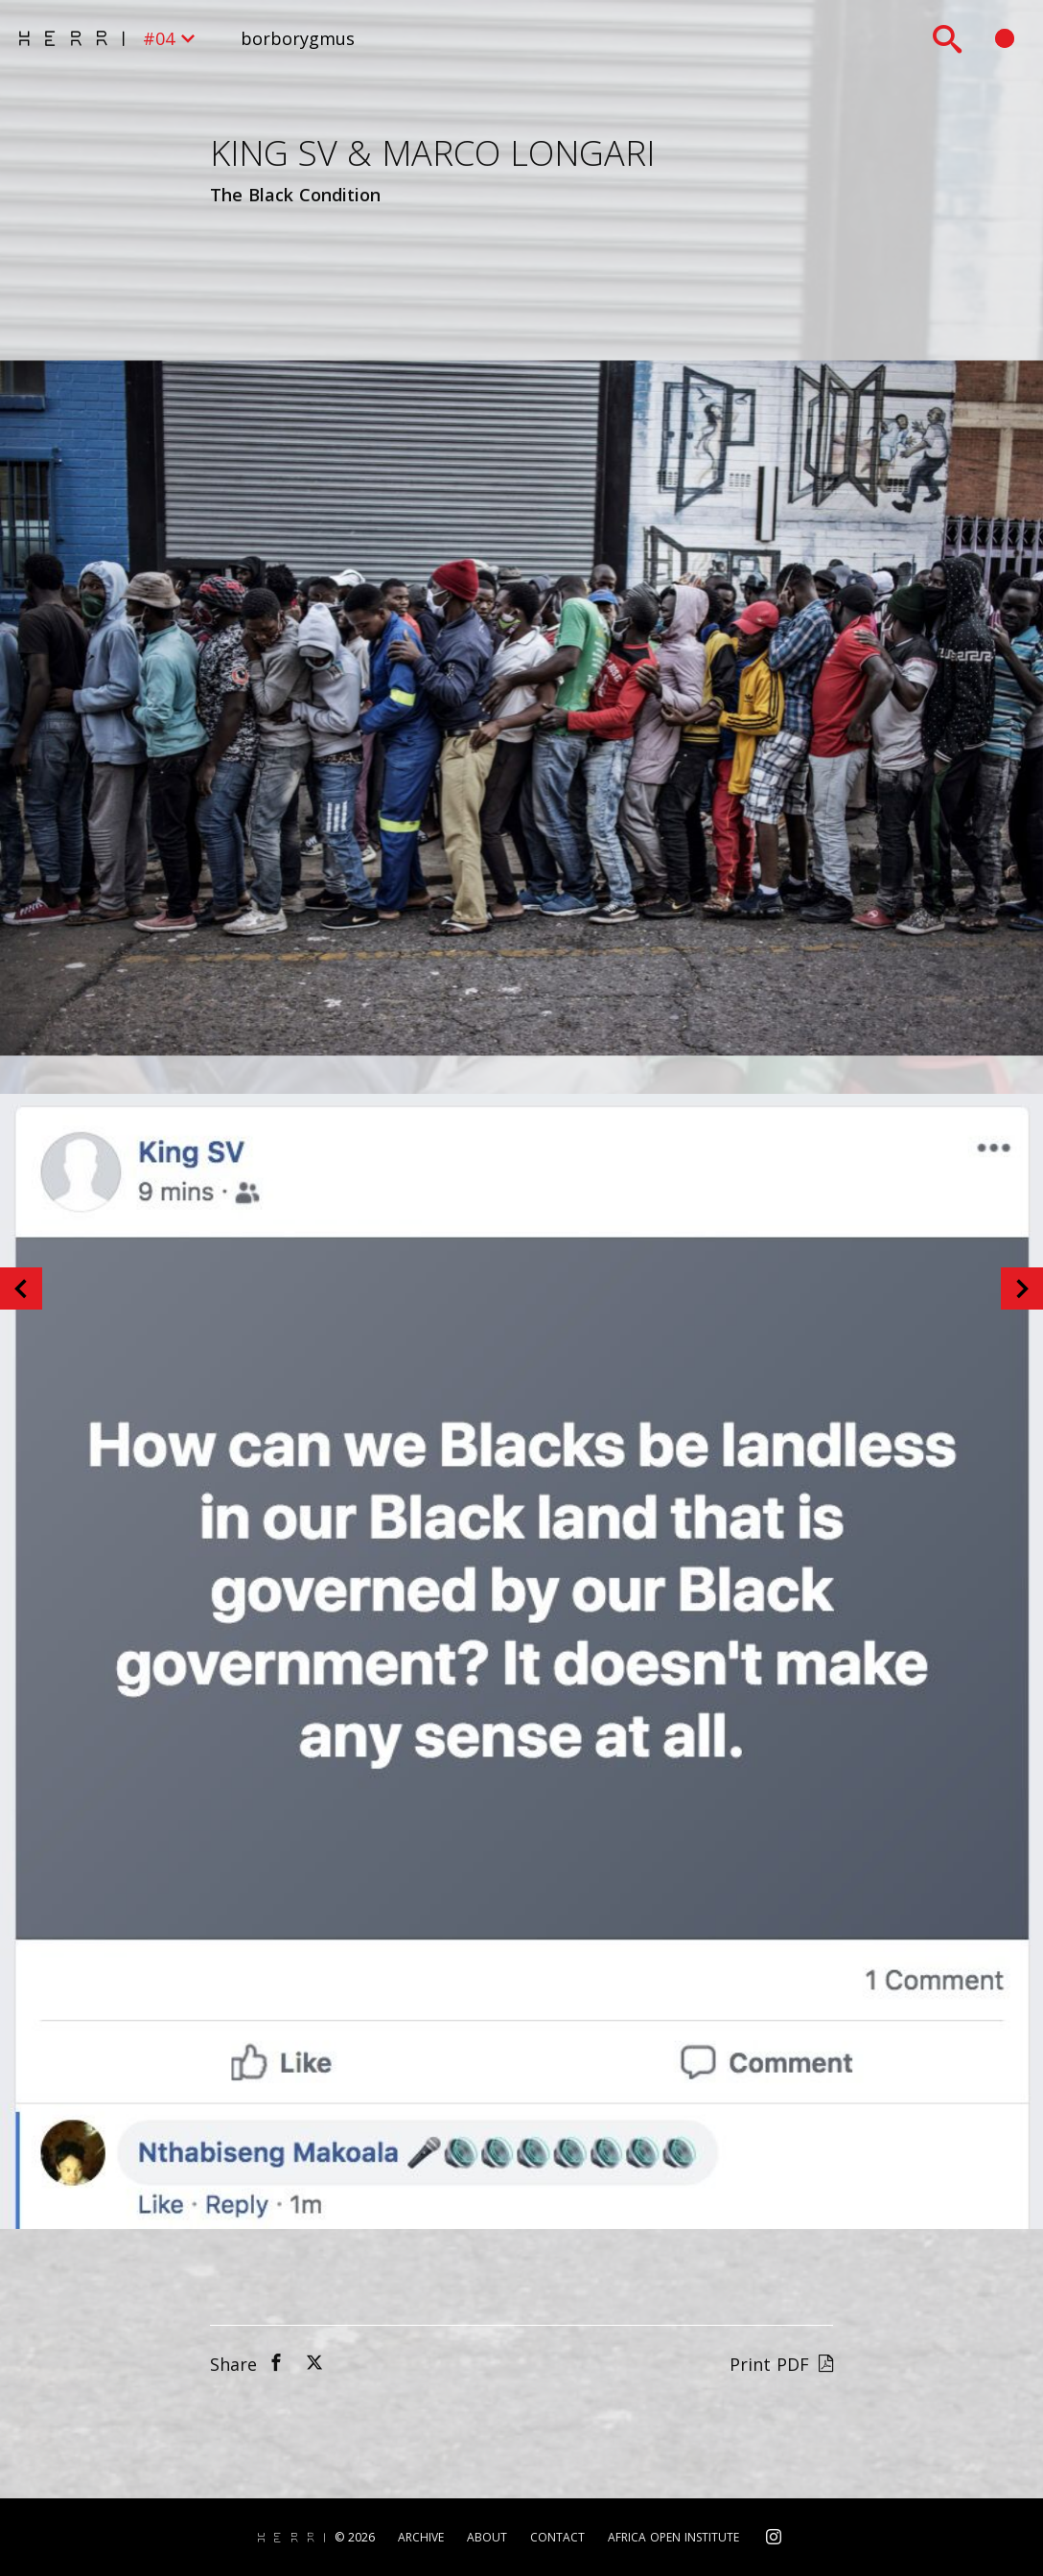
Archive (421, 2537)
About (487, 2537)
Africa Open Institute (673, 2537)
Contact (557, 2537)
